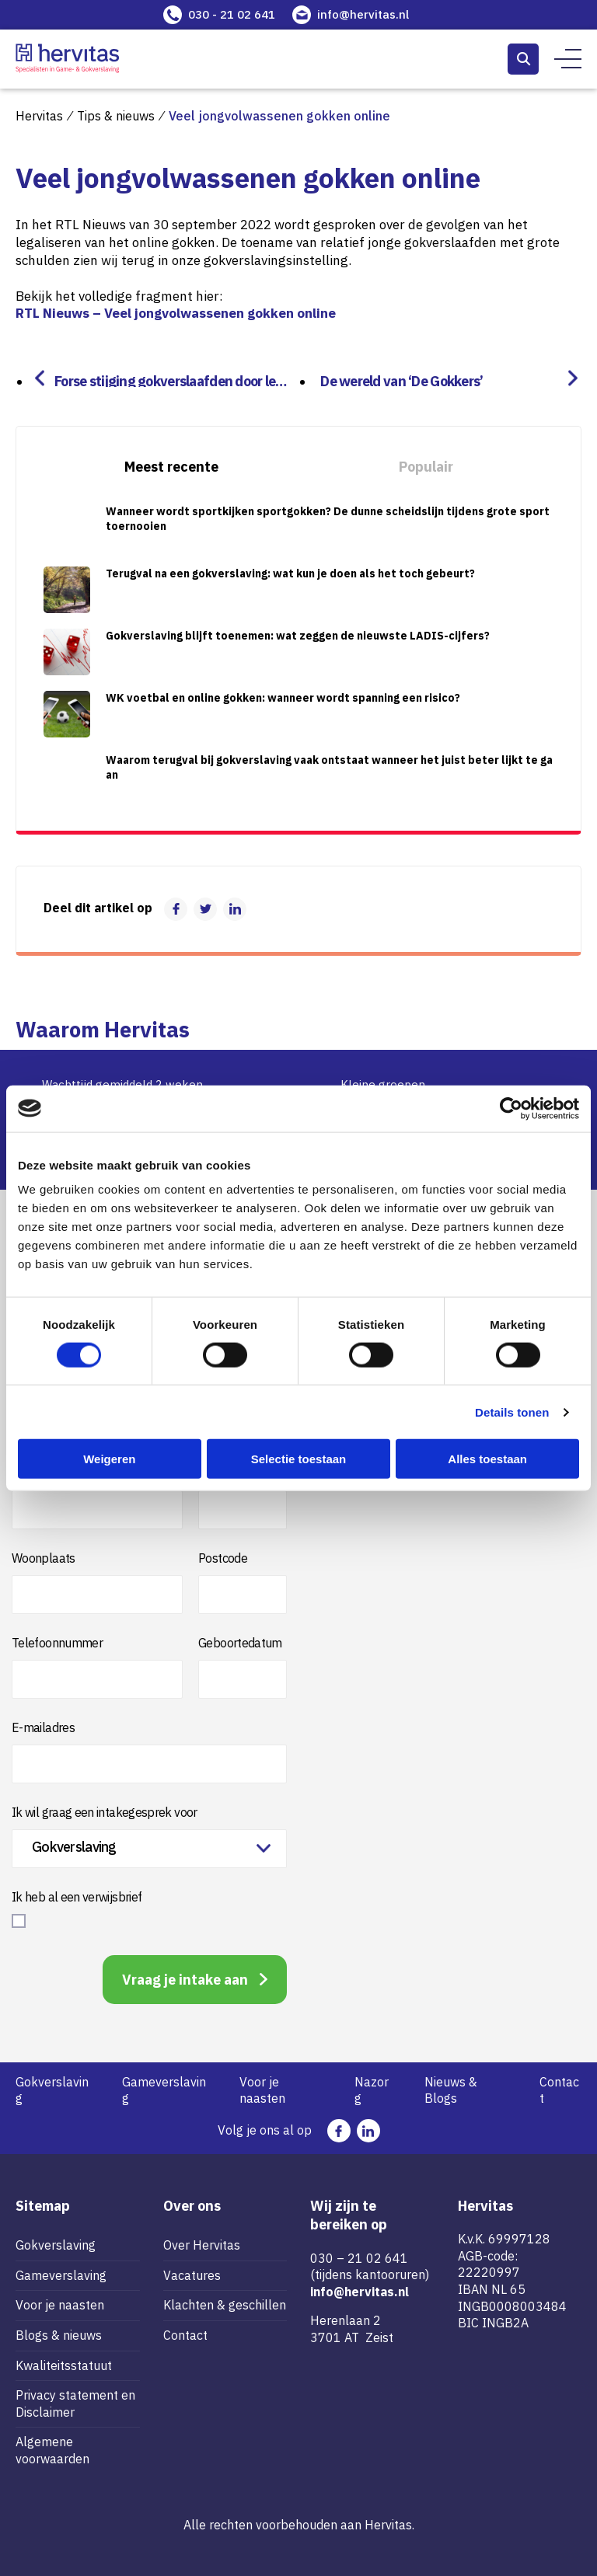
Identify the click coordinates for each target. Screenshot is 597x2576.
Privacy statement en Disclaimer (75, 2403)
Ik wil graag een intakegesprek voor (104, 1812)
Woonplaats (43, 1558)
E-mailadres (43, 1727)
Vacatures (192, 2275)
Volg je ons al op (265, 2130)
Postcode (222, 1558)
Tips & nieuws (116, 116)
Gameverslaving (164, 2090)
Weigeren (109, 1459)
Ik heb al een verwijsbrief (76, 1897)
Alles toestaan (487, 1459)
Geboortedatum (240, 1643)
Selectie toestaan (299, 1459)
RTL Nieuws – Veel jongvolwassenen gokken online (176, 313)
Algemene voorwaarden (52, 2450)
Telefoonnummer (57, 1643)
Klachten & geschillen (224, 2305)
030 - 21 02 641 (231, 14)
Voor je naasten (262, 2090)
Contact (559, 2090)
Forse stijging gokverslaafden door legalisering (175, 379)
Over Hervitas (201, 2245)
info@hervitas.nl (363, 14)
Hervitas (39, 116)
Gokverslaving (52, 2090)
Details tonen (512, 1411)
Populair (426, 467)
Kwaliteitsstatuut (64, 2365)
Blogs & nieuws (59, 2335)
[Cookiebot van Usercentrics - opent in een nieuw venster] (511, 1108)
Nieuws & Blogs (450, 2090)
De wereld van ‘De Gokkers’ (395, 379)
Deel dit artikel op (98, 907)
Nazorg (371, 2090)
